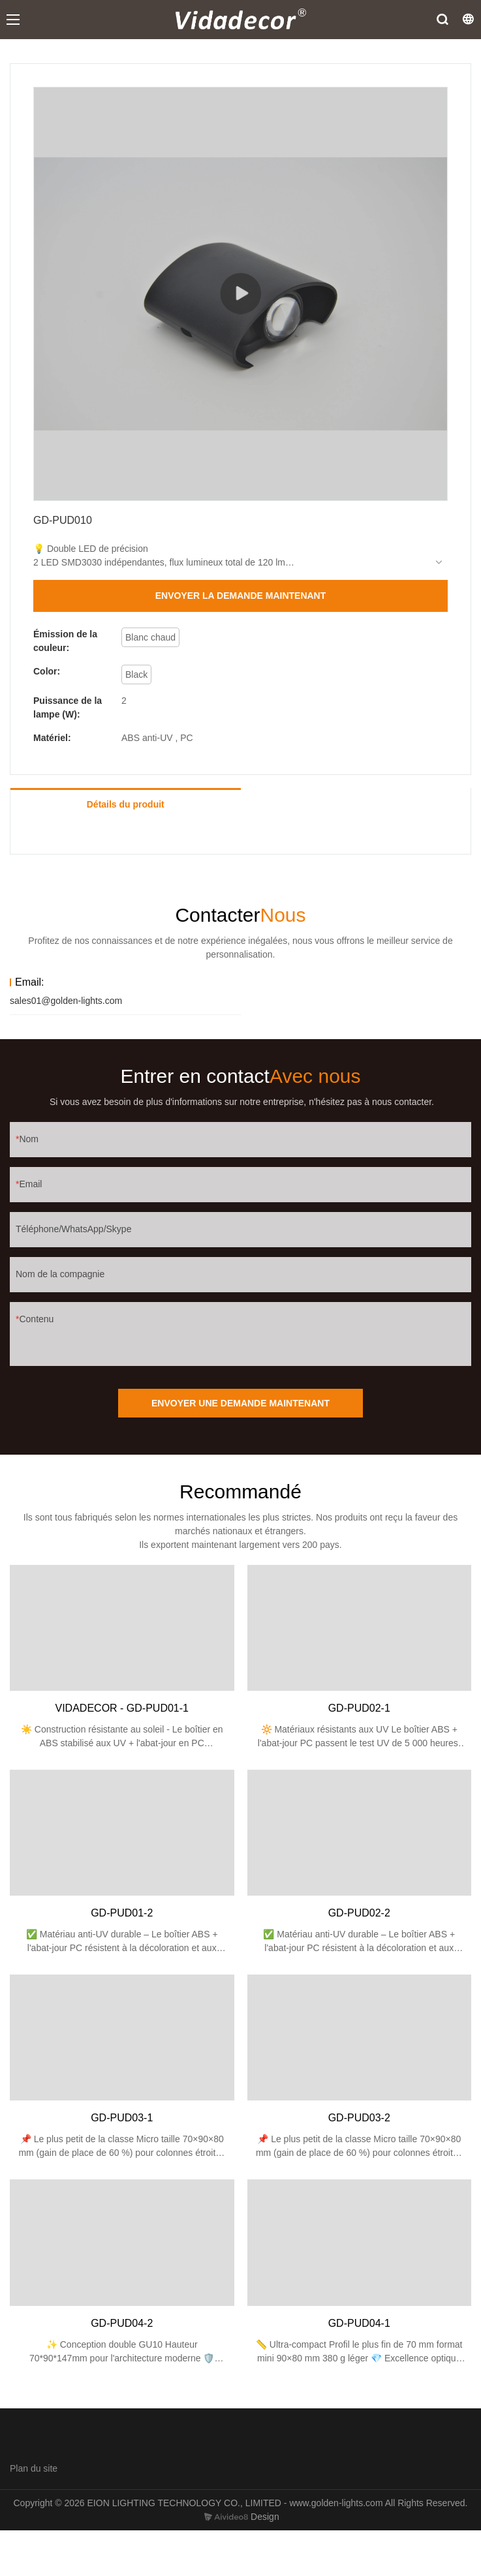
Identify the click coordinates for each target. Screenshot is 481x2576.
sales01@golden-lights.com (66, 1000)
